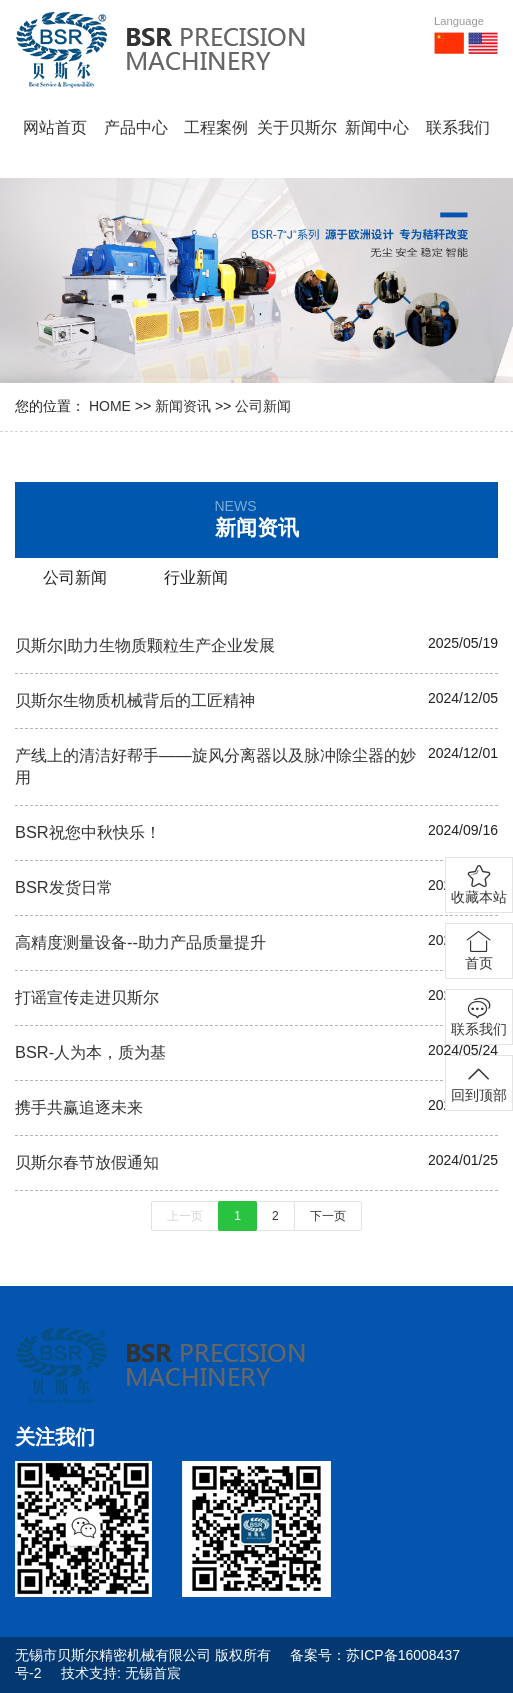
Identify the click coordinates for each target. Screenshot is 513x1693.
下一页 (328, 1216)
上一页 (185, 1216)
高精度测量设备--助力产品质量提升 (140, 942)
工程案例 (216, 127)
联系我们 (458, 127)
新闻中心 (377, 127)
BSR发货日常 (64, 887)
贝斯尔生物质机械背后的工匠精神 (135, 700)
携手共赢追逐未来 (79, 1107)
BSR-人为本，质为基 (90, 1052)
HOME (110, 406)
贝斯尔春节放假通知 (87, 1162)
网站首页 (55, 127)
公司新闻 (263, 406)
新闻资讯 (183, 406)
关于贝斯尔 (297, 127)
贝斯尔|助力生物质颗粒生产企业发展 (145, 645)
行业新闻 (196, 577)
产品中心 (136, 127)
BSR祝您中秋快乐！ (88, 832)
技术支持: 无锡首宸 (121, 1673)
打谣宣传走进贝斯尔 (87, 997)
